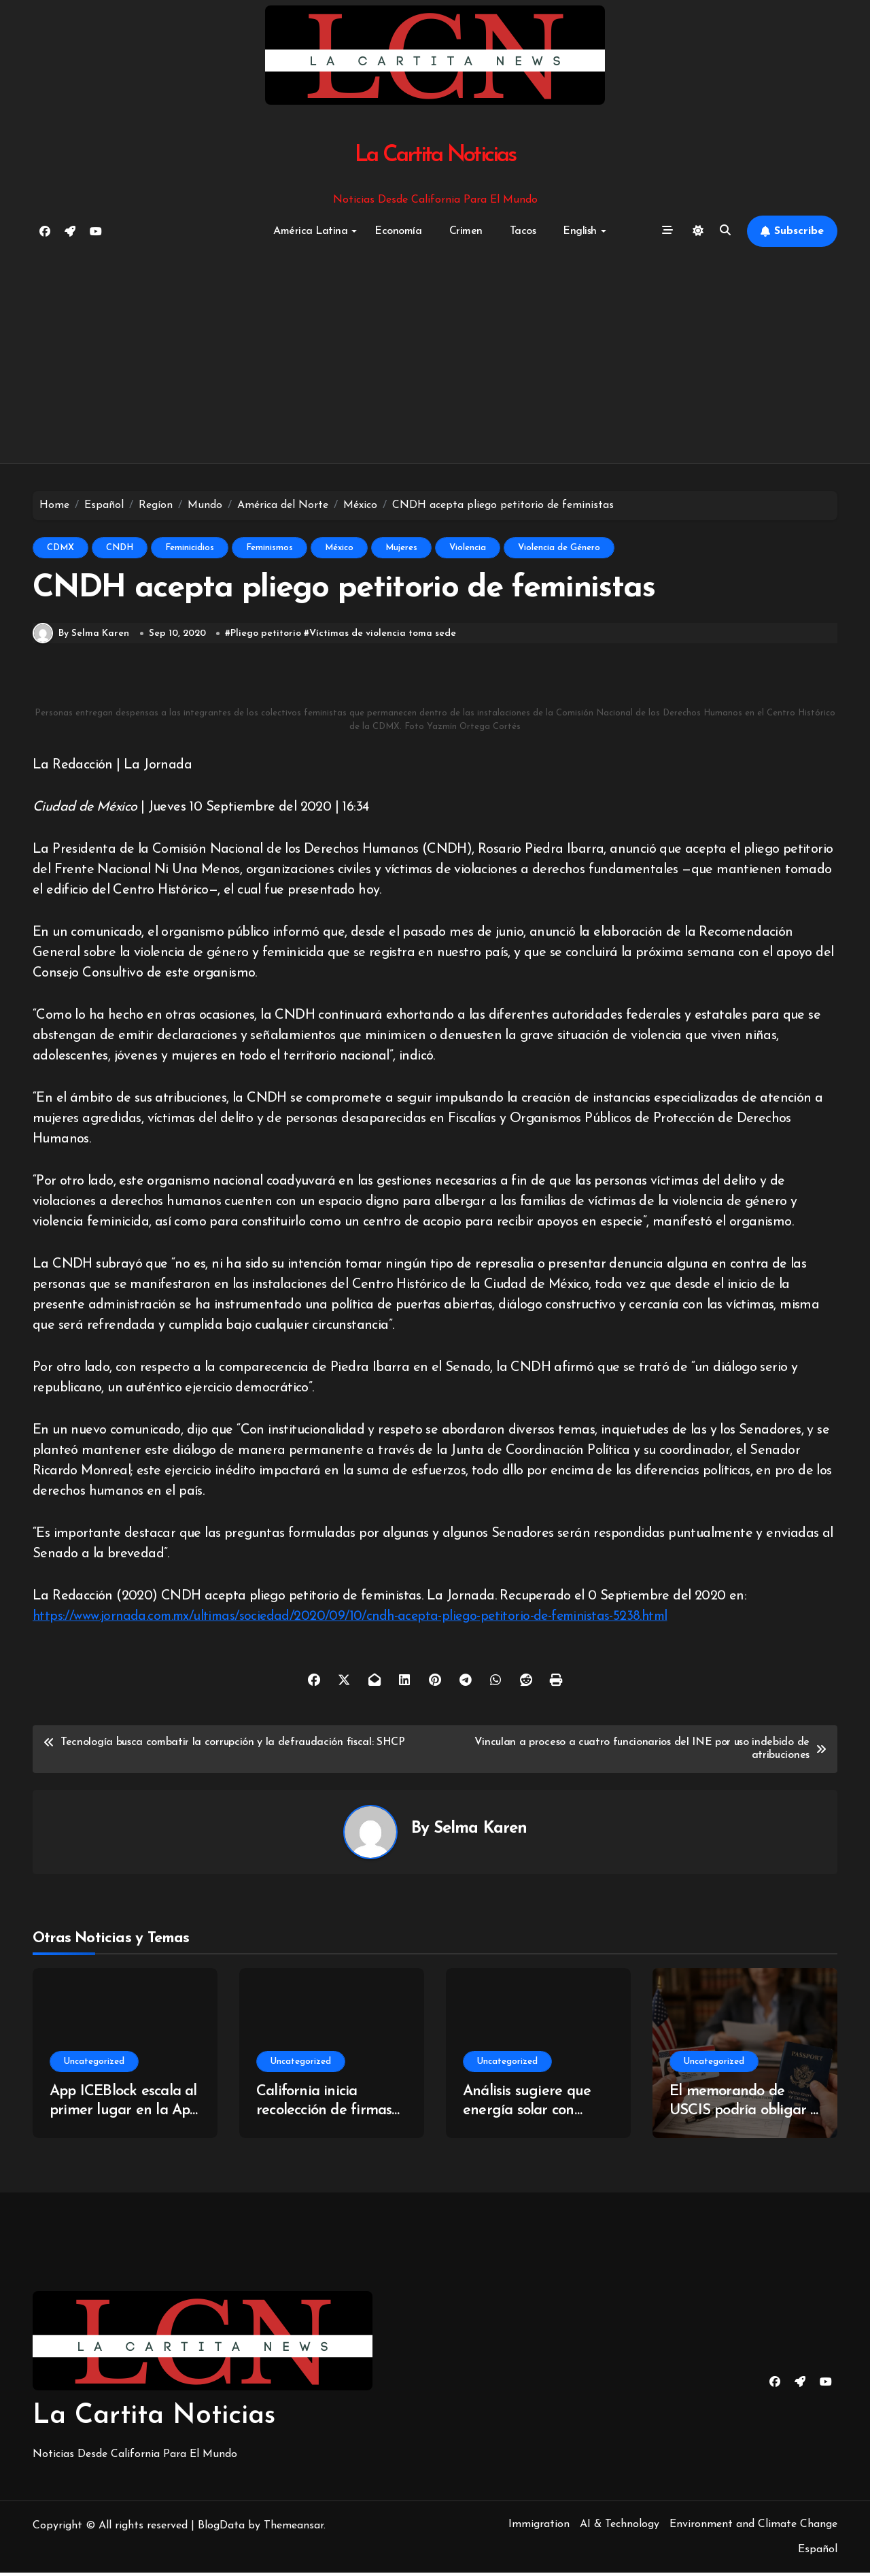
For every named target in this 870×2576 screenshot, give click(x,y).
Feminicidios (189, 547)
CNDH (119, 547)
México (339, 547)
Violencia (467, 547)
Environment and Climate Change (753, 2527)
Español (817, 2552)
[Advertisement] (435, 355)
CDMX (60, 547)
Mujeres (401, 547)
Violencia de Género (559, 547)
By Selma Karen (81, 636)
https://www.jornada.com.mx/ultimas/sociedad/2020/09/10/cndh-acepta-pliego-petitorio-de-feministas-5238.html (359, 1620)
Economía (398, 231)
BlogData (221, 2528)
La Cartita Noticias (435, 155)
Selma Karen (480, 1831)
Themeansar (294, 2528)
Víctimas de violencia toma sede (383, 636)
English (584, 231)
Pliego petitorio (266, 636)
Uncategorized (94, 2064)
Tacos (523, 231)
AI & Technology (619, 2527)
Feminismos (269, 547)
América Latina (315, 231)
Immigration (539, 2527)
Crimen (466, 231)
